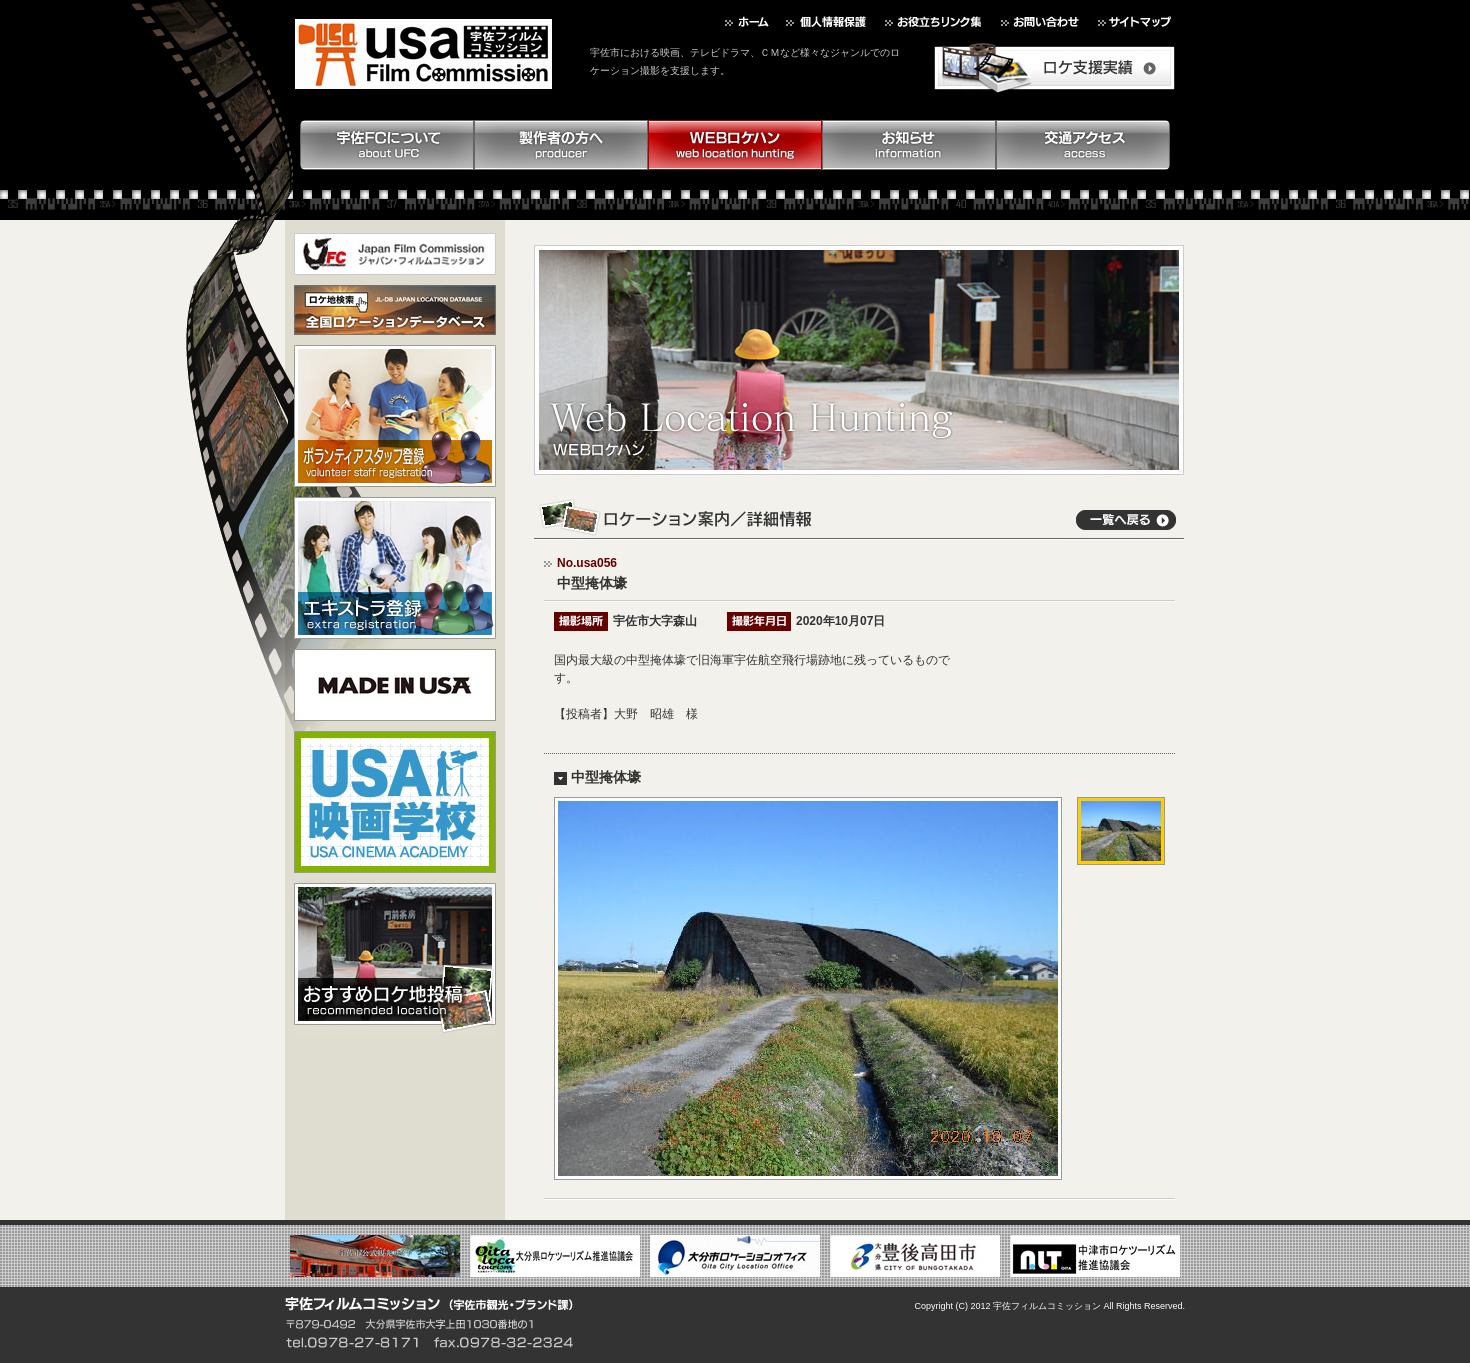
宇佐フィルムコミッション (1047, 1306)
